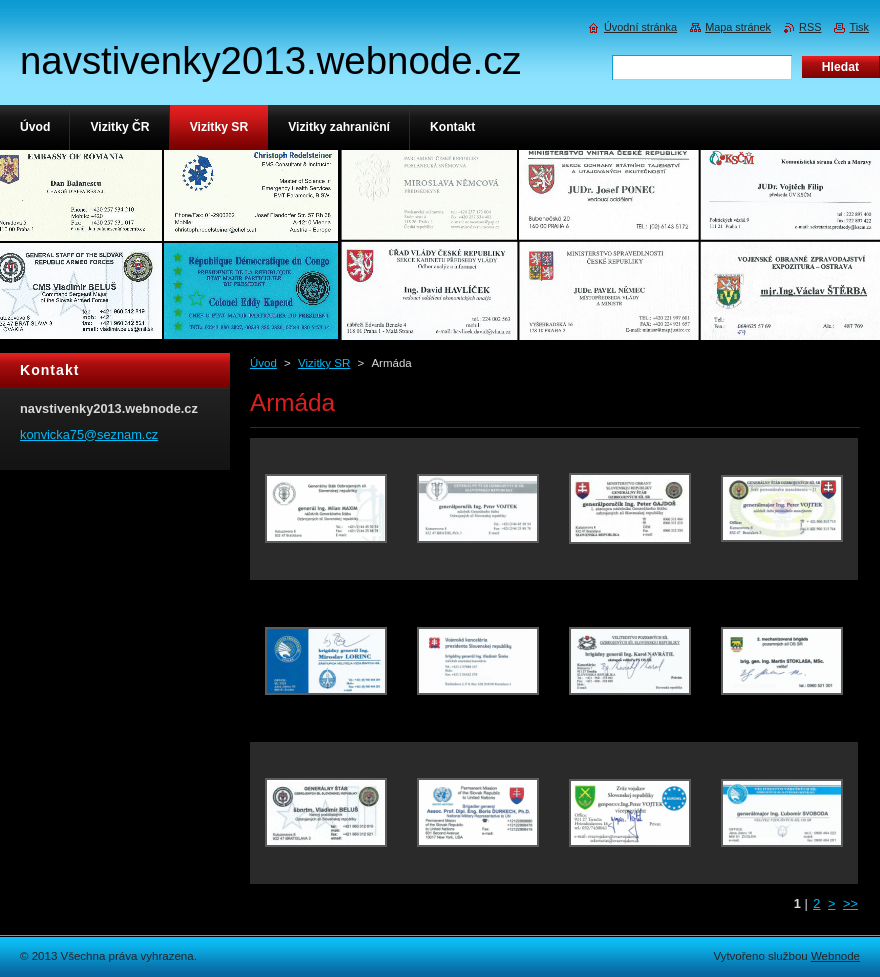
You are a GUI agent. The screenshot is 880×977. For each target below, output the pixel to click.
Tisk (859, 27)
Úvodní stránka (640, 27)
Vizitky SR (324, 363)
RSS (810, 27)
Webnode (835, 956)
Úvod (263, 363)
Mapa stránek (738, 27)
